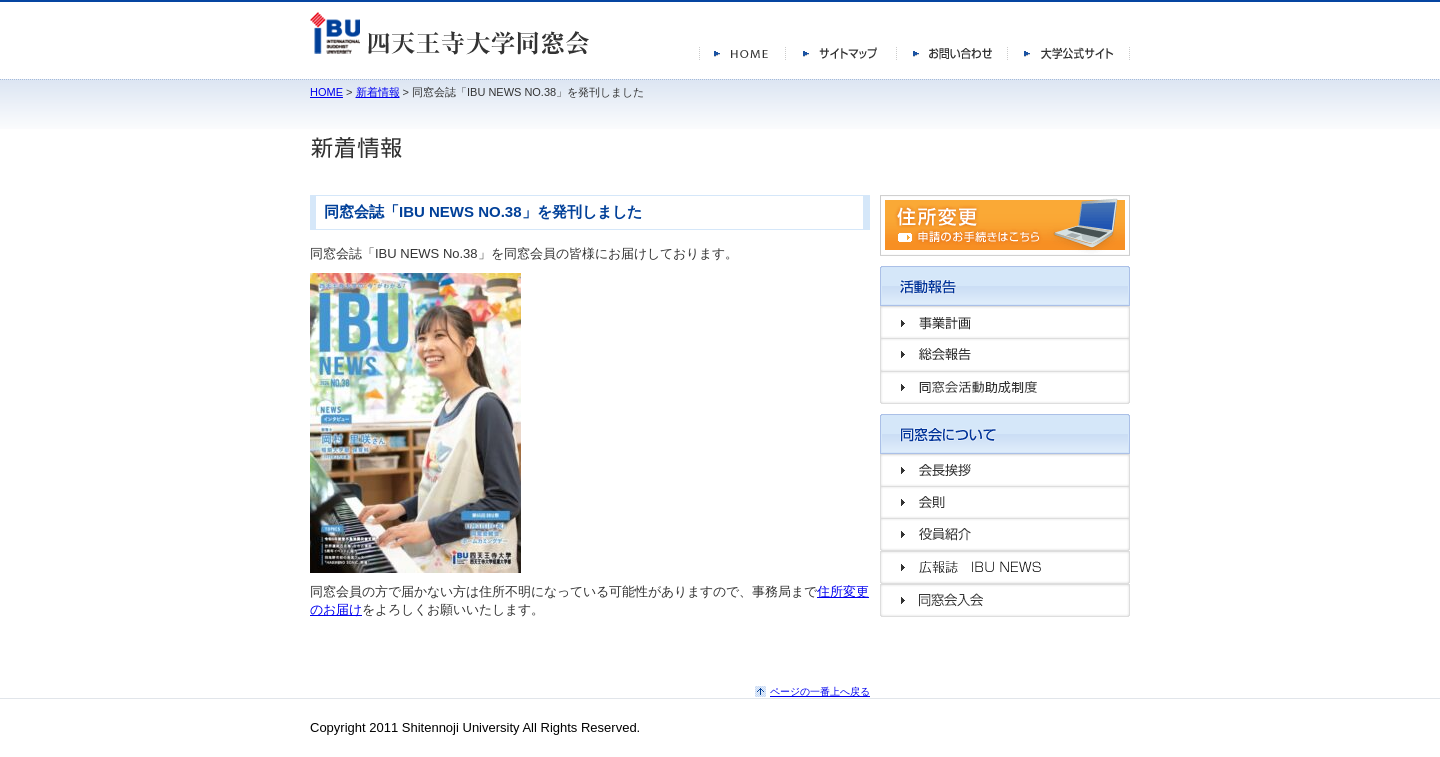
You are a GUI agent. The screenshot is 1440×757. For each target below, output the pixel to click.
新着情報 (378, 92)
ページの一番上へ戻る (820, 691)
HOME (326, 92)
